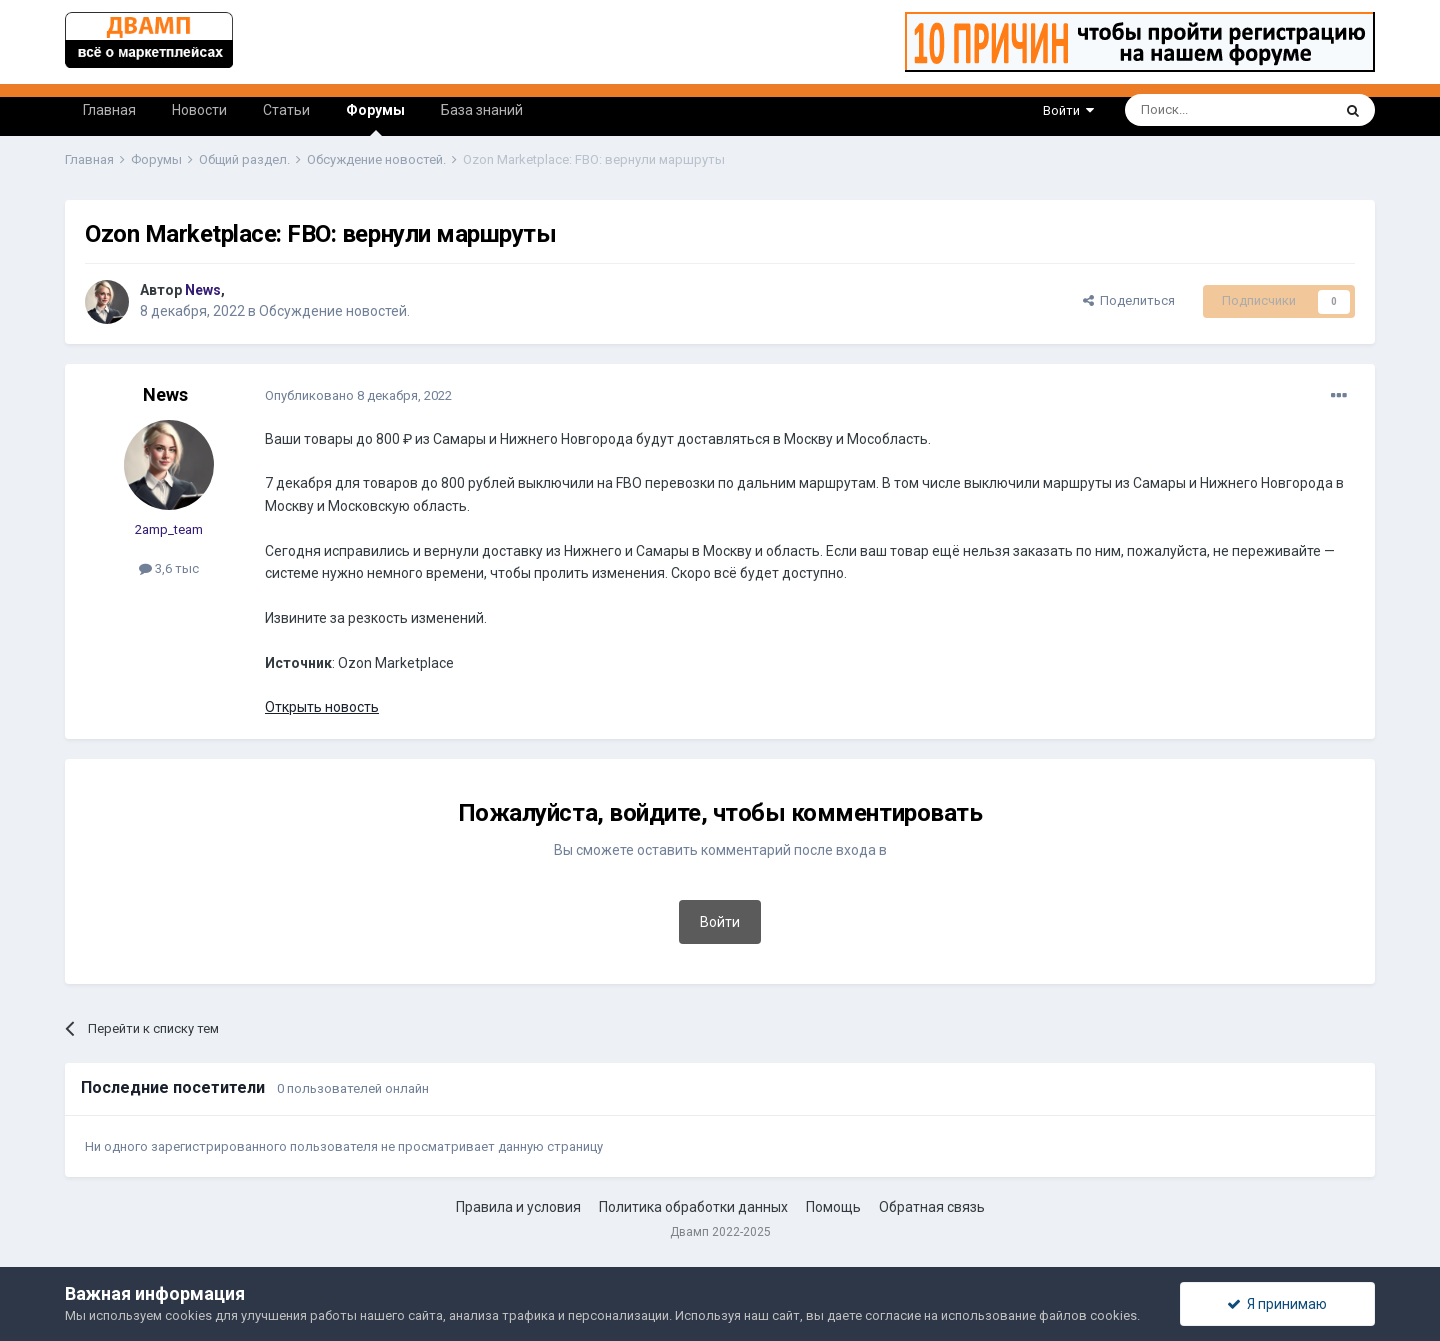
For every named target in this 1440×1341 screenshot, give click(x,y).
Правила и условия (518, 1207)
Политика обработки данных (693, 1207)
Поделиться (1129, 300)
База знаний (482, 110)
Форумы (375, 119)
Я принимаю (1277, 1304)
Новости (199, 110)
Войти (1068, 110)
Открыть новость (322, 707)
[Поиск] (1182, 110)
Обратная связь (932, 1207)
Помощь (833, 1207)
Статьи (286, 110)
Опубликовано (358, 395)
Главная (109, 110)
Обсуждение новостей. (334, 311)
